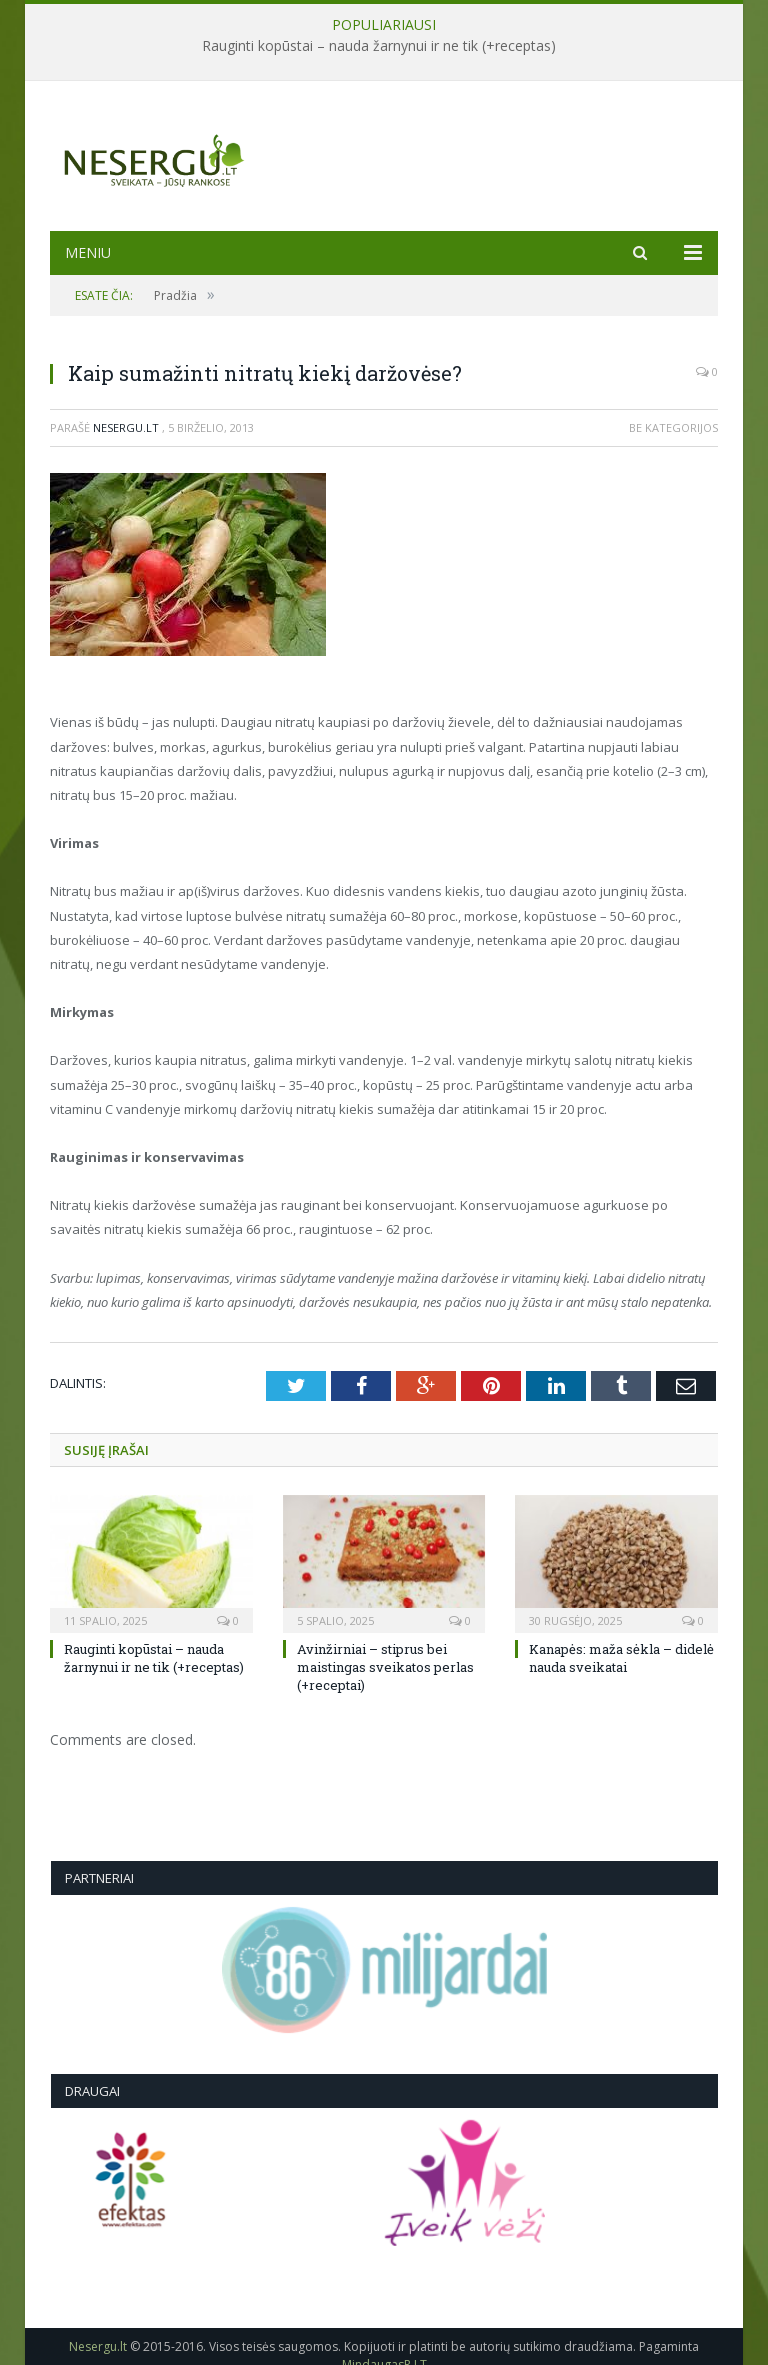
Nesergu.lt (126, 427)
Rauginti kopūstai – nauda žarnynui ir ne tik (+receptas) (379, 46)
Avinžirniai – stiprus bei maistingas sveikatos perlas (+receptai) (385, 1667)
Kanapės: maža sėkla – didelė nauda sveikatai (621, 1658)
